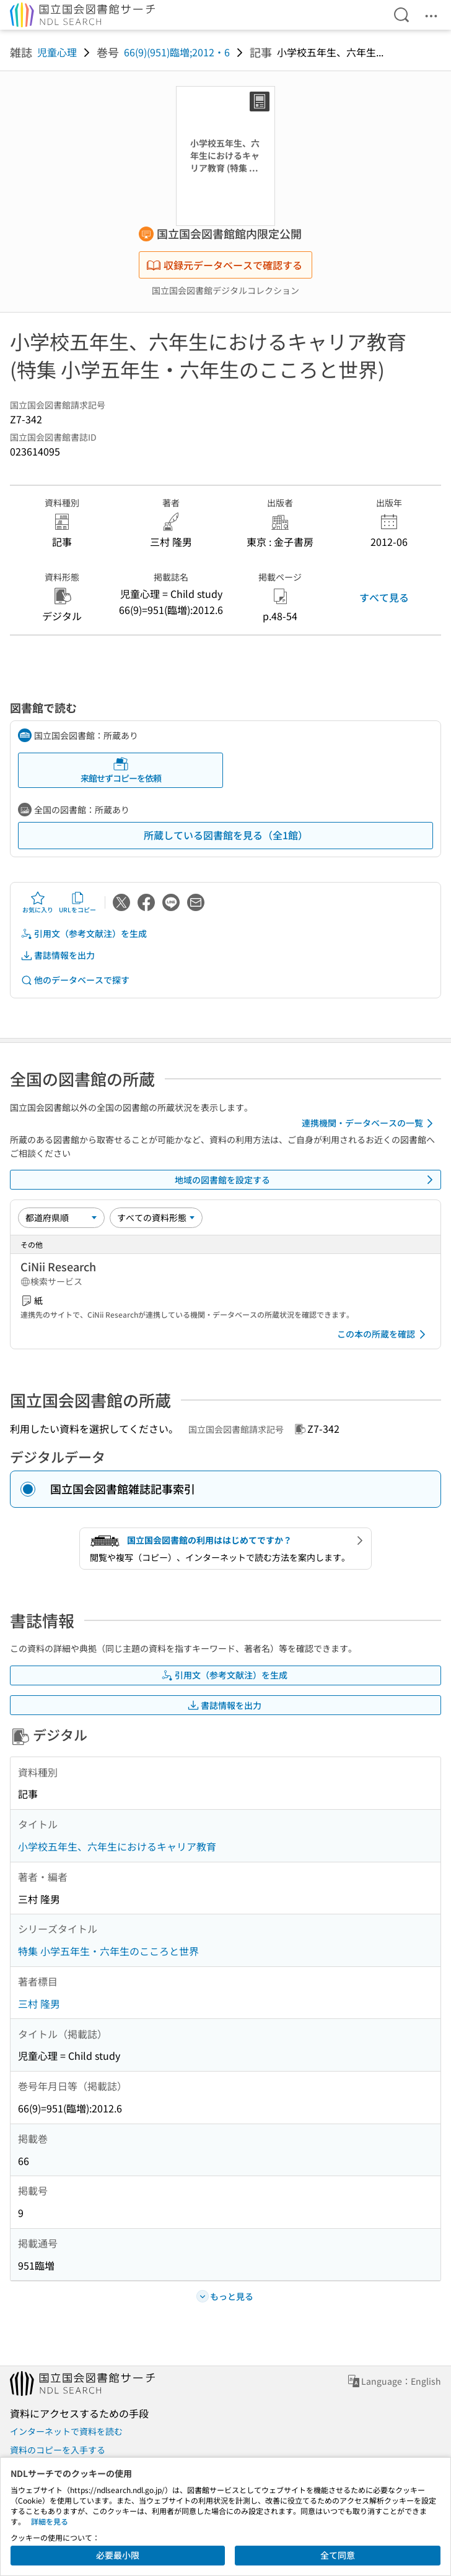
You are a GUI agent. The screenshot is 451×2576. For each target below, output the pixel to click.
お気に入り (37, 902)
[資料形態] (156, 1217)
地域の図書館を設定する (306, 1179)
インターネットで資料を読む (66, 2431)
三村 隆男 (39, 2003)
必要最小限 (117, 2555)
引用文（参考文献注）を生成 (83, 933)
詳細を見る (49, 2521)
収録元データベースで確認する (224, 264)
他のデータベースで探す (74, 980)
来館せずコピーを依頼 (121, 770)
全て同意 (337, 2555)
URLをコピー (77, 902)
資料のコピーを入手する (57, 2450)
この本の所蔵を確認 (383, 1334)
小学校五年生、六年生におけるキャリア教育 (117, 1846)
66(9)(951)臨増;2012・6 (177, 52)
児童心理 (57, 52)
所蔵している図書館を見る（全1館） (226, 835)
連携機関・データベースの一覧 (369, 1123)
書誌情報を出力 (57, 955)
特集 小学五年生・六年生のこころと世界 (108, 1950)
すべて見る (384, 597)
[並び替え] (61, 1217)
